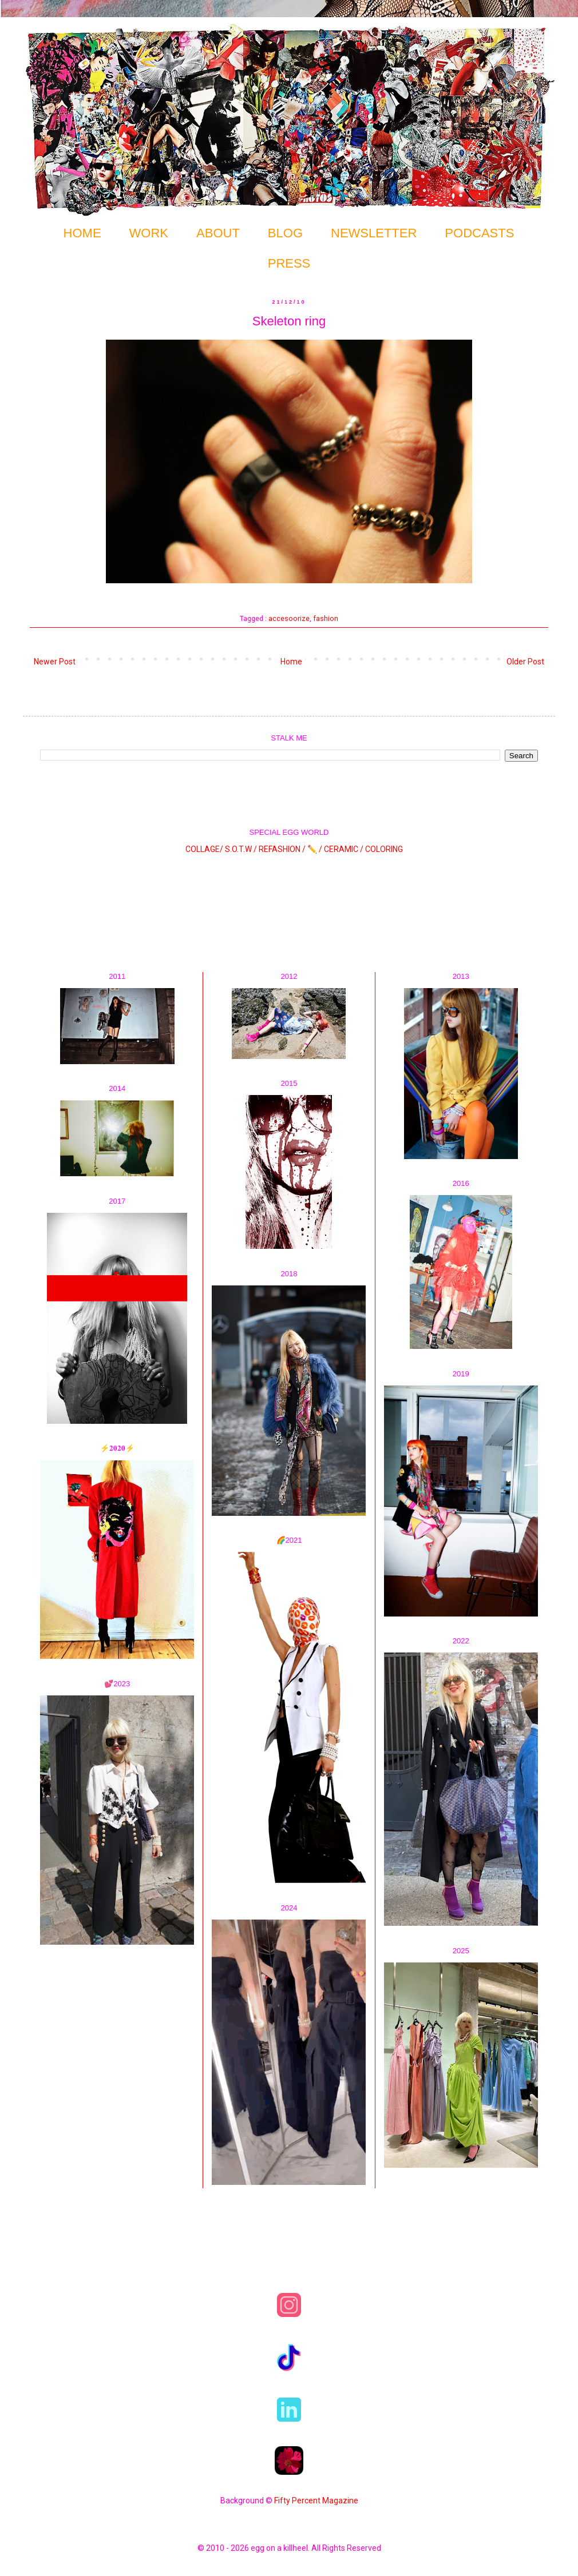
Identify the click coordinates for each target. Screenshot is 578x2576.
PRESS (289, 263)
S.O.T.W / (241, 848)
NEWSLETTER (374, 233)
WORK (148, 233)
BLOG (285, 233)
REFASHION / (282, 848)
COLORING (384, 848)
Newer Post (55, 661)
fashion (325, 618)
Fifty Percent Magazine (316, 2500)
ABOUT (218, 233)
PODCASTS (479, 233)
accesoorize (289, 618)
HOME (82, 233)
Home (291, 661)
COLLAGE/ (204, 848)
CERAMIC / (343, 848)
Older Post (525, 661)
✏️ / (315, 848)
